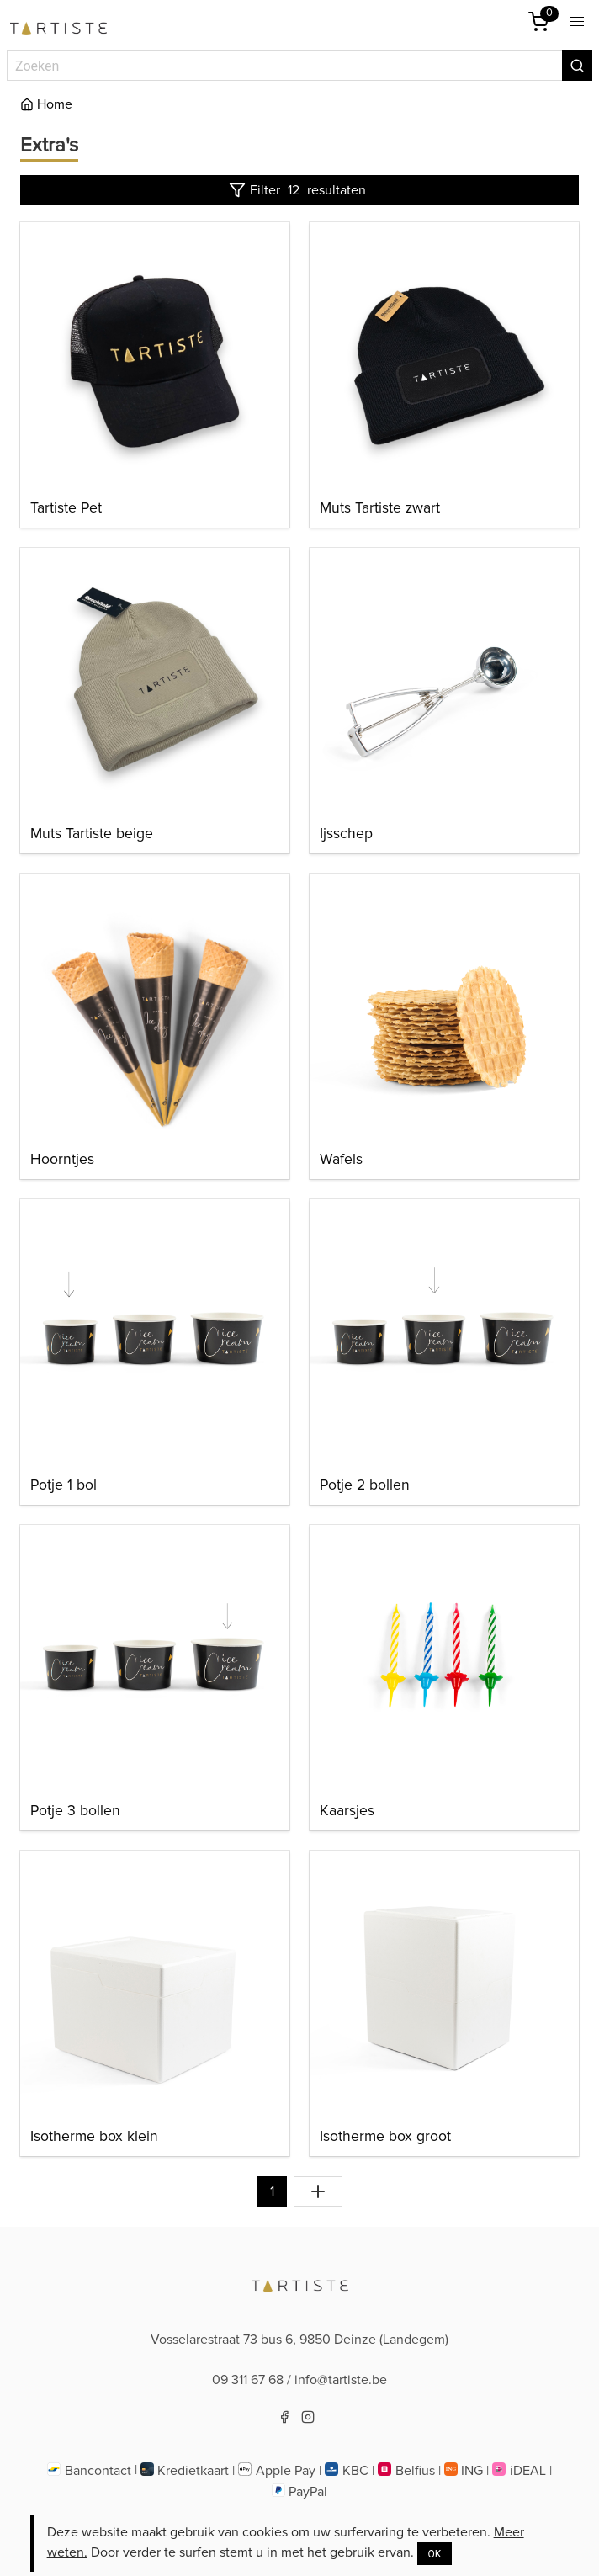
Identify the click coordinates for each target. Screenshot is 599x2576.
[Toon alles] (318, 2191)
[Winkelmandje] (538, 22)
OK (435, 2554)
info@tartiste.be (340, 2380)
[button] (577, 22)
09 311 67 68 (248, 2380)
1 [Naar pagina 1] (272, 2191)
